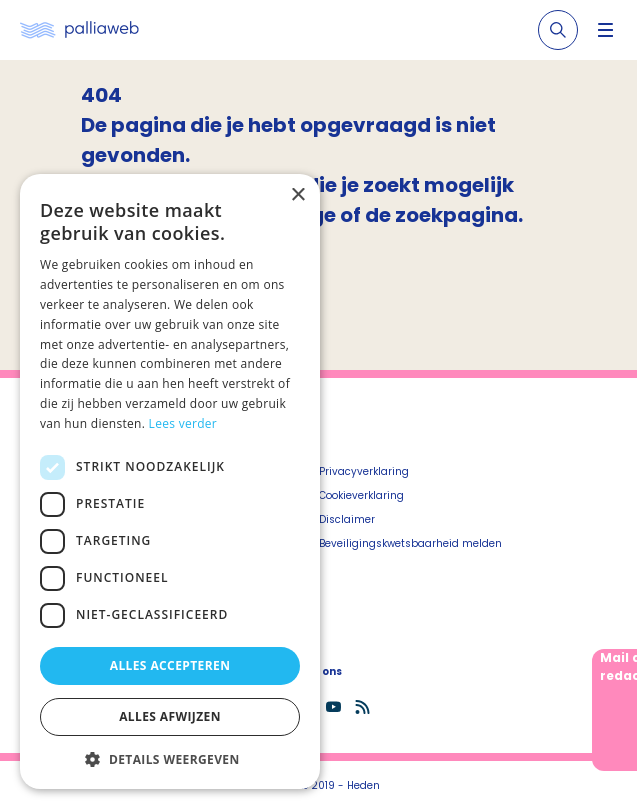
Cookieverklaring (361, 495)
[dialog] (170, 481)
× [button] (297, 195)
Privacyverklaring (364, 471)
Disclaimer (347, 519)
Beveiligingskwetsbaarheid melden (410, 543)
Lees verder (183, 423)
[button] (170, 759)
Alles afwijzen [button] (170, 716)
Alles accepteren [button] (170, 665)
